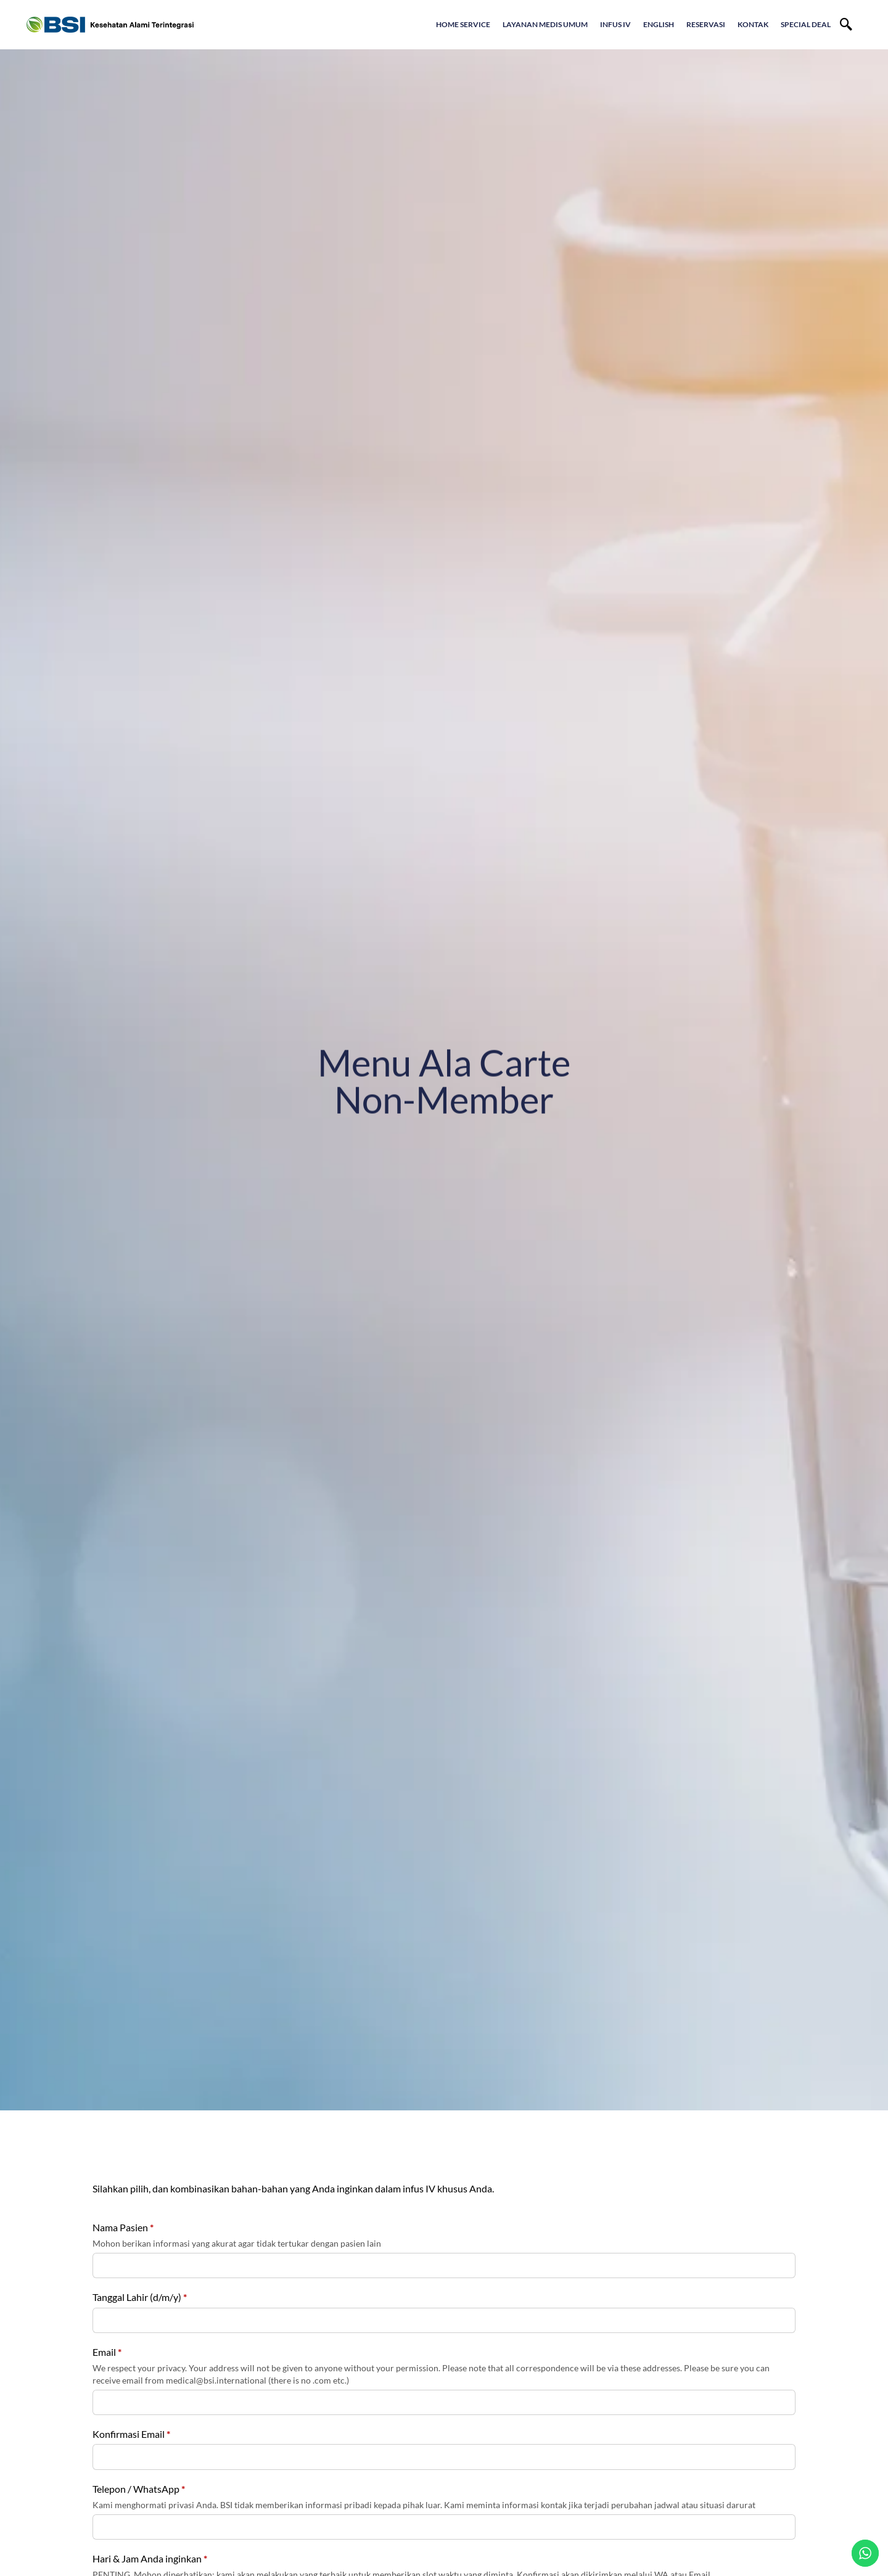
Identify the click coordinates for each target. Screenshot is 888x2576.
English (658, 24)
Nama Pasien (123, 2227)
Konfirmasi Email (131, 2434)
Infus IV (615, 24)
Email (106, 2352)
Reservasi (705, 24)
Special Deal (806, 24)
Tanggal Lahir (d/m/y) (139, 2297)
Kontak (753, 24)
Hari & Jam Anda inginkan (149, 2558)
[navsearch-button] (846, 24)
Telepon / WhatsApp (138, 2489)
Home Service (463, 24)
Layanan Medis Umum (545, 24)
